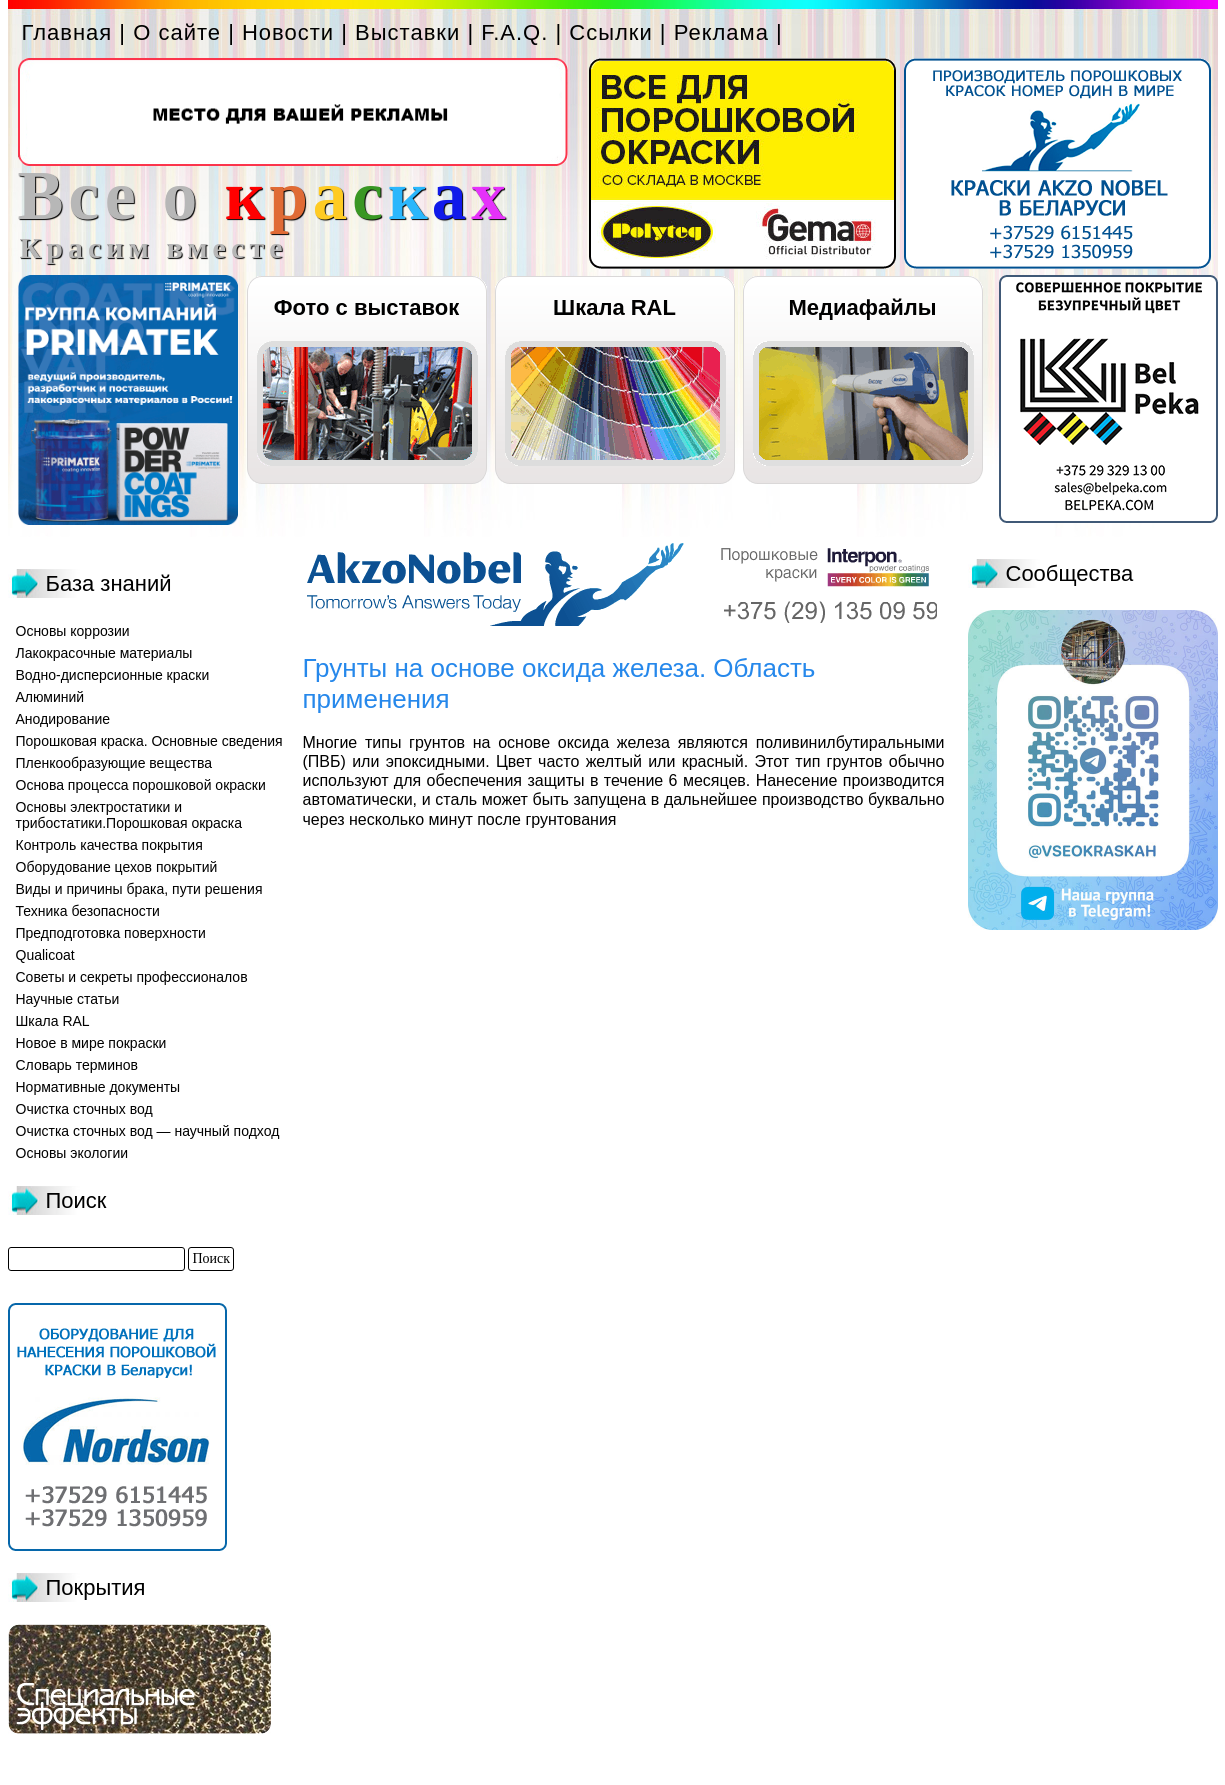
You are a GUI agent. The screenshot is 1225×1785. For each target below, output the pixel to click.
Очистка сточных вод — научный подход (148, 1131)
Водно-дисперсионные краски (113, 675)
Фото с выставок (366, 307)
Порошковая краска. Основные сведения (149, 741)
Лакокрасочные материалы (104, 653)
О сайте (177, 32)
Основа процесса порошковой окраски (141, 785)
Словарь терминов (77, 1065)
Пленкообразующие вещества (114, 763)
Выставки (407, 32)
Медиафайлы (862, 307)
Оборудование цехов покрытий (117, 867)
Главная (67, 32)
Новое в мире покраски (91, 1043)
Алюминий (50, 697)
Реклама (721, 32)
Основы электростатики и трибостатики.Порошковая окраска (129, 815)
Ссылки (610, 32)
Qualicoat (45, 955)
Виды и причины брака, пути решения (139, 889)
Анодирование (63, 719)
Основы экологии (72, 1153)
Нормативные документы (98, 1087)
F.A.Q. (514, 32)
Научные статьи (68, 999)
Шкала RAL (614, 307)
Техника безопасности (88, 911)
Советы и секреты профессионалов (132, 977)
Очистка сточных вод (84, 1109)
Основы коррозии (73, 631)
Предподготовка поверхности (111, 933)
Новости (288, 32)
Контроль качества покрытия (109, 845)
